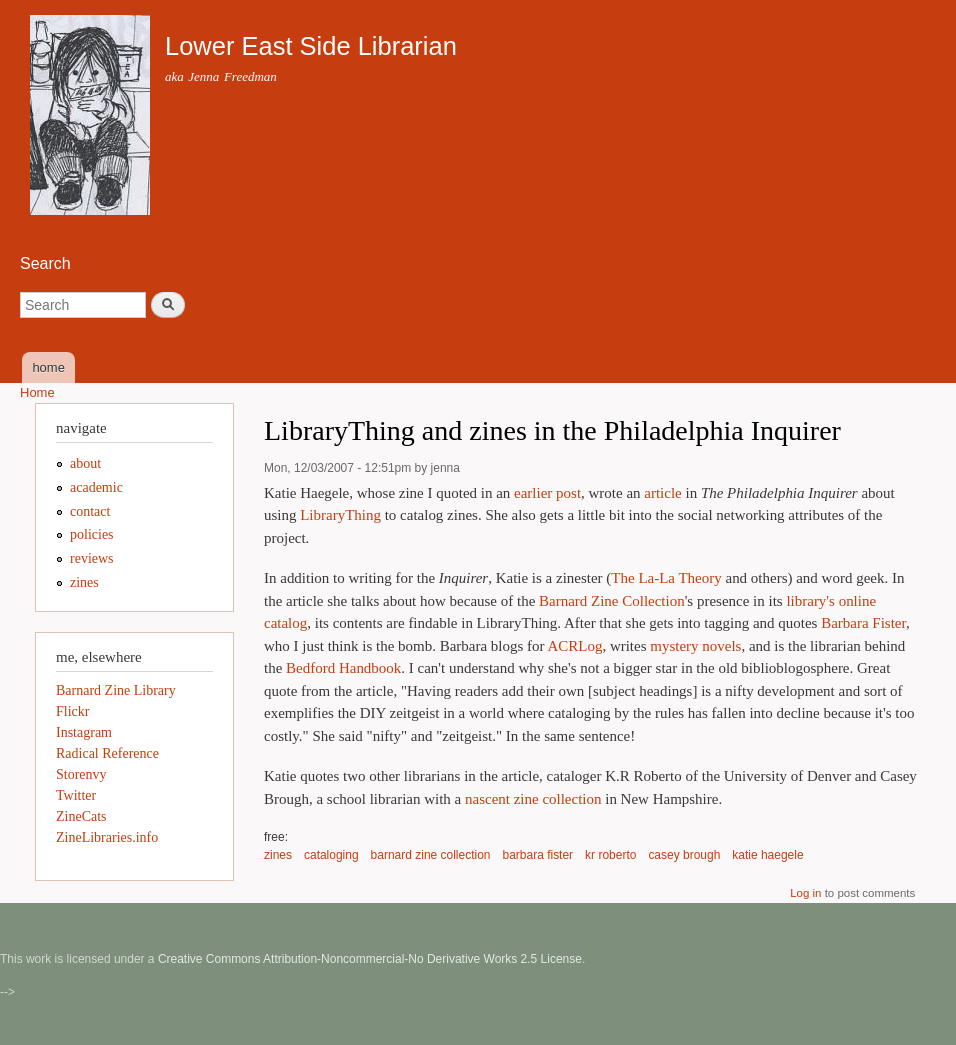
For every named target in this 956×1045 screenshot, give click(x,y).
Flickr (72, 711)
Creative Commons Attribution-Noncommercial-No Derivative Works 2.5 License (370, 959)
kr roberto (610, 855)
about (85, 463)
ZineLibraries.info (107, 837)
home (48, 367)
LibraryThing (340, 515)
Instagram (84, 732)
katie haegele (767, 855)
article (662, 493)
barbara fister (538, 855)
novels (721, 646)
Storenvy (81, 774)
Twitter (76, 795)
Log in (805, 893)
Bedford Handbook (343, 668)
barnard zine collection (431, 855)
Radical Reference (107, 753)
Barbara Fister (863, 623)
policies (92, 534)
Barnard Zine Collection (612, 601)
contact (90, 511)
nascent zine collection (533, 799)
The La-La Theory (666, 578)
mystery (674, 646)
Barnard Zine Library (116, 690)
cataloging (331, 855)
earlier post (547, 493)
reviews (92, 558)
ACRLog (574, 646)
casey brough (684, 855)
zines (278, 855)
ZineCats (81, 816)
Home (37, 392)
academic (96, 487)
